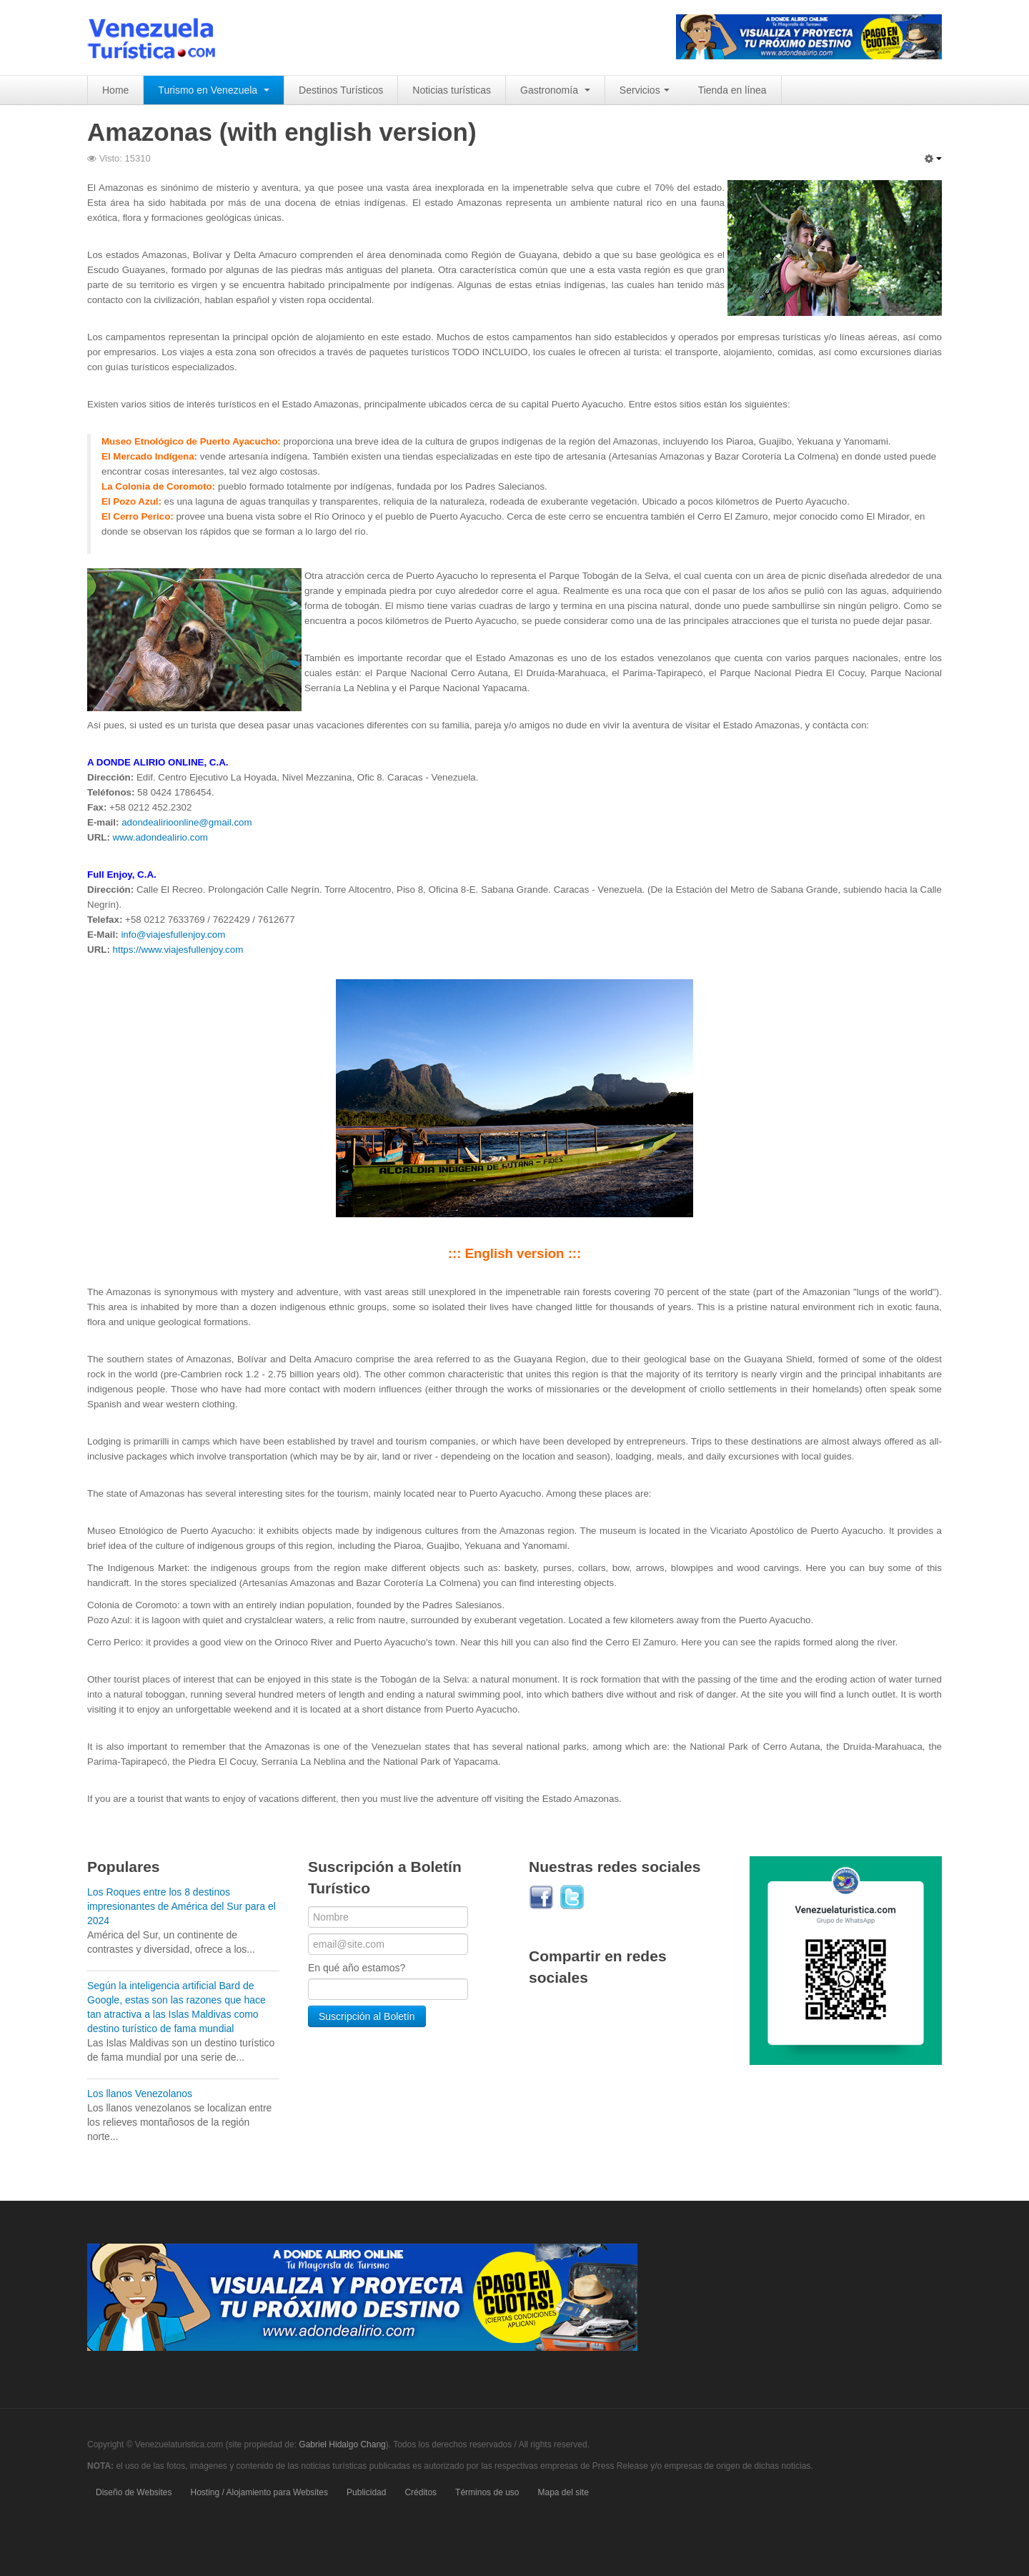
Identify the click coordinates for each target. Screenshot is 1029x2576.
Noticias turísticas (451, 90)
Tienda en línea (732, 90)
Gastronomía (555, 90)
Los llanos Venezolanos (139, 2093)
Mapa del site (562, 2492)
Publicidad (366, 2492)
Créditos (420, 2492)
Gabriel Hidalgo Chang (342, 2444)
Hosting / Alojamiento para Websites (260, 2492)
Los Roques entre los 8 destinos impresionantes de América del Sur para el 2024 (181, 1906)
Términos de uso (487, 2492)
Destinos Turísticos (341, 90)
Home (115, 90)
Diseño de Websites (134, 2492)
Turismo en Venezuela (213, 90)
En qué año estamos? (356, 1967)
